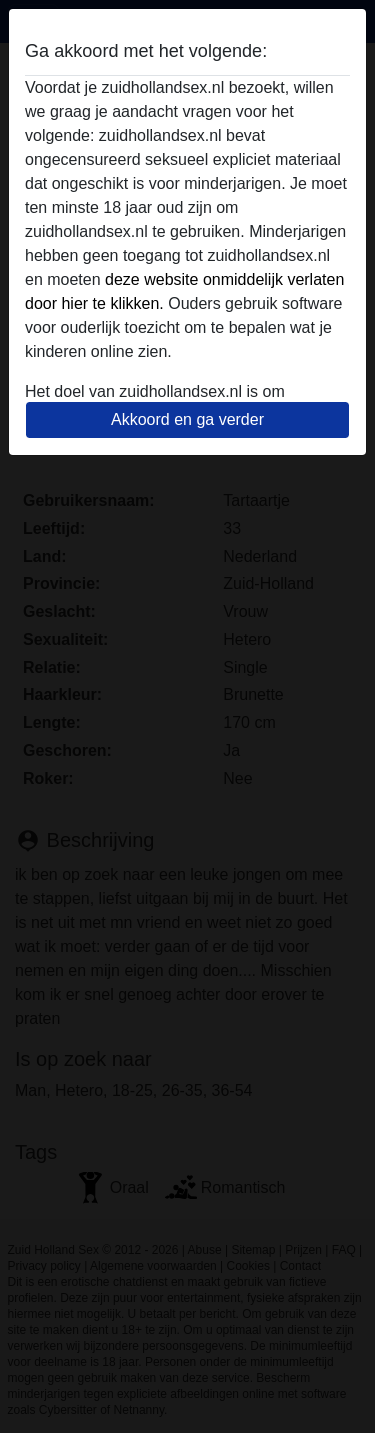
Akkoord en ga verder (187, 419)
